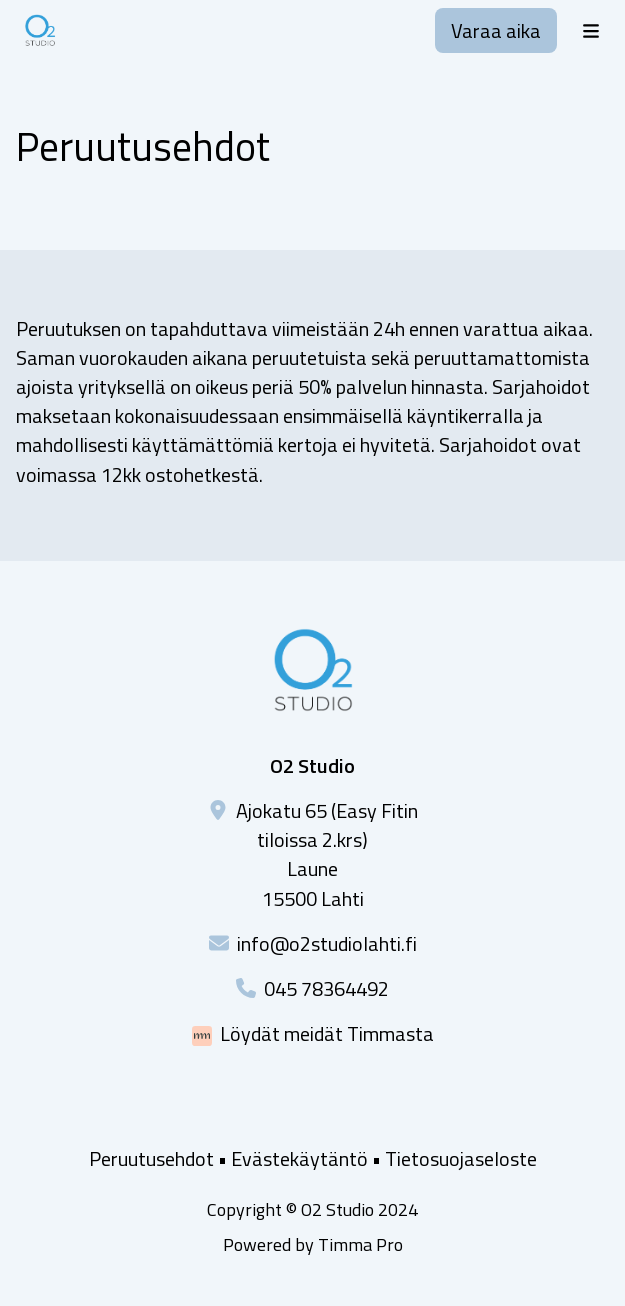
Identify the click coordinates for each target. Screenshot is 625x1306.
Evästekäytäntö (299, 1158)
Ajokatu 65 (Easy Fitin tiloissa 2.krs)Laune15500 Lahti (327, 854)
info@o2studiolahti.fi (327, 943)
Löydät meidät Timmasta (327, 1033)
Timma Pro (360, 1244)
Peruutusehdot (151, 1158)
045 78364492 (326, 988)
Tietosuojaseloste (461, 1158)
